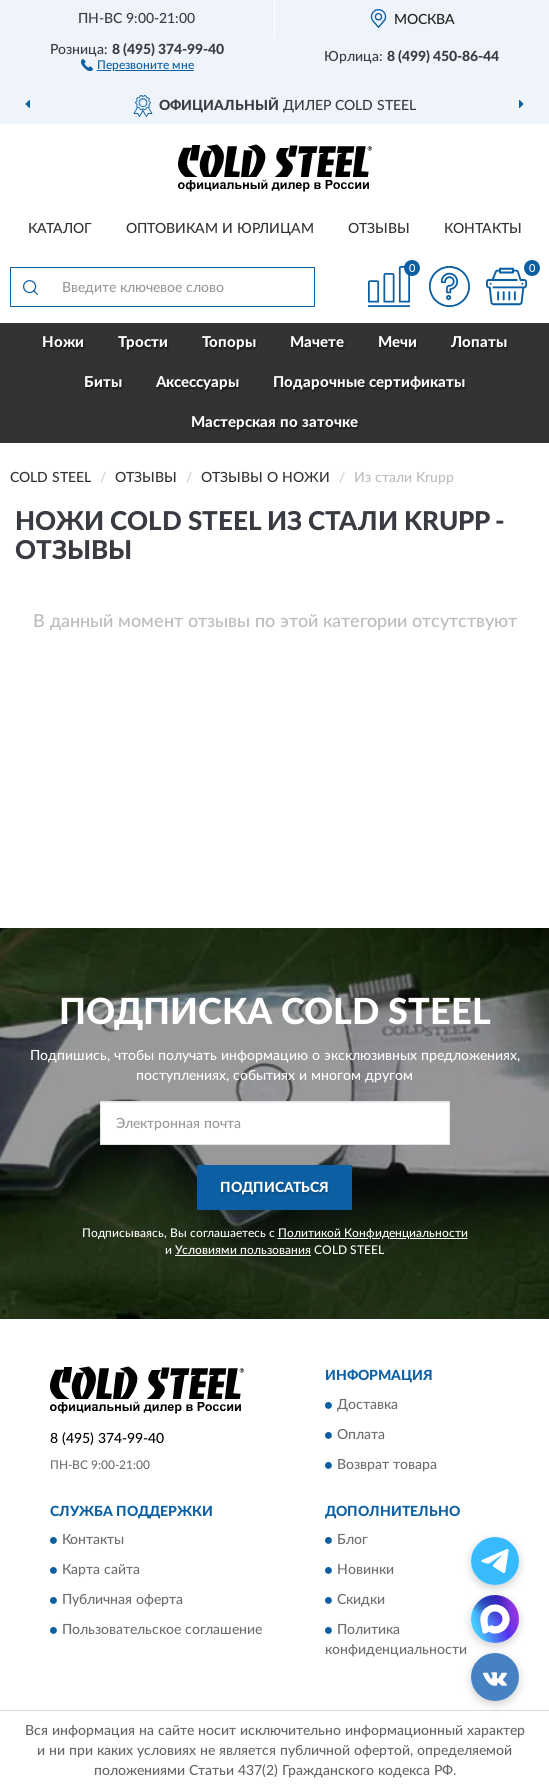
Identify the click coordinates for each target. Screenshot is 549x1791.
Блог (352, 1541)
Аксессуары (197, 382)
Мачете (317, 342)
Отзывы (379, 229)
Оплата (361, 1435)
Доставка (367, 1405)
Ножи (63, 342)
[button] (137, 64)
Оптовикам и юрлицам (220, 229)
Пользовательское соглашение (162, 1631)
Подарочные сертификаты (369, 382)
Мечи (397, 342)
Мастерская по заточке (274, 422)
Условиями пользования (243, 1250)
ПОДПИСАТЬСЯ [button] (274, 1188)
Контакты (483, 229)
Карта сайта (101, 1571)
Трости (143, 342)
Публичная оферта (122, 1601)
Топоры (229, 342)
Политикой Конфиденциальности (373, 1233)
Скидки (361, 1601)
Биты (103, 382)
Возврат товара (387, 1465)
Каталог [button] (60, 229)
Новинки (365, 1571)
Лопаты (479, 342)
